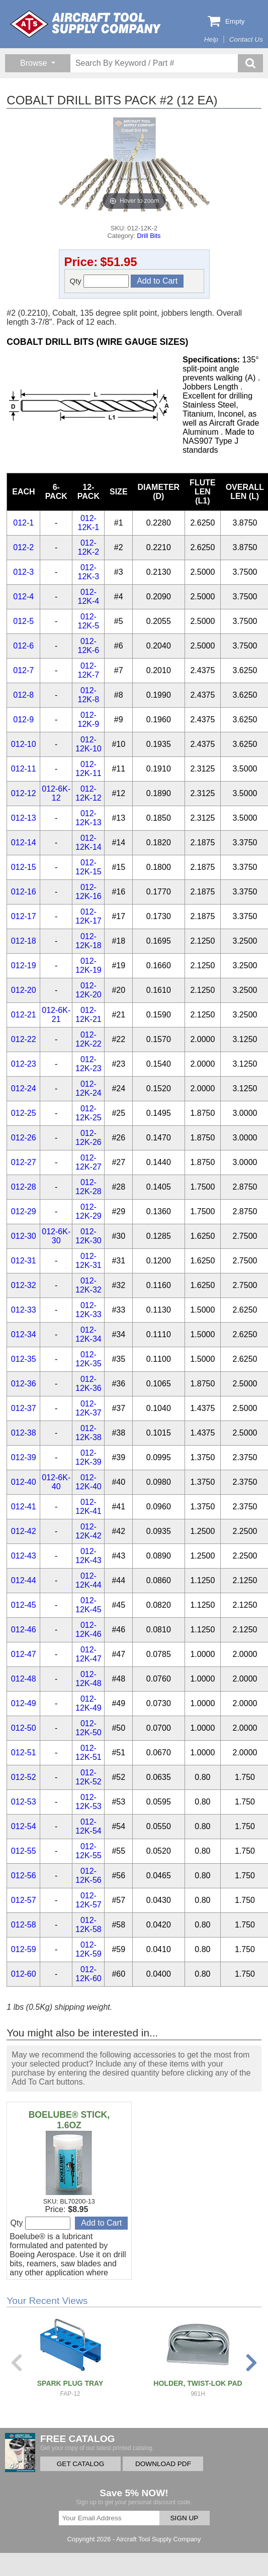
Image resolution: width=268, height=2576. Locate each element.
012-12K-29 (88, 1211)
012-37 (23, 1408)
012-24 (23, 1088)
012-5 (23, 621)
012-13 (23, 818)
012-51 (23, 1752)
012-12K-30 (88, 1236)
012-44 (23, 1580)
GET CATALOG (80, 2464)
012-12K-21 (88, 1014)
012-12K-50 (88, 1728)
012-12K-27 (88, 1162)
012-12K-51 (88, 1752)
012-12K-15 (88, 867)
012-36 (23, 1383)
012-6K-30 (56, 1236)
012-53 (23, 1801)
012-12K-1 (89, 523)
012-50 (23, 1728)
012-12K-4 (89, 596)
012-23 (23, 1064)
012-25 (23, 1113)
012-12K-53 (88, 1802)
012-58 (23, 1924)
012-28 (23, 1187)
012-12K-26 (88, 1137)
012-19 (23, 965)
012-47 (23, 1654)
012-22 (23, 1039)
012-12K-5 (89, 621)
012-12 (23, 793)
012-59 (23, 1949)
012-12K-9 (89, 719)
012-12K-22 (88, 1039)
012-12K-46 (88, 1629)
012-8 (23, 695)
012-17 (23, 916)
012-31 (23, 1260)
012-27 (23, 1162)
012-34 (23, 1334)
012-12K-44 (88, 1580)
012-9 (23, 719)
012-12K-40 (88, 1482)
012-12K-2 (89, 547)
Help (211, 39)
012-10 (23, 744)
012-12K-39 (88, 1457)
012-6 (23, 645)
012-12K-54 (88, 1826)
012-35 (23, 1359)
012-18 (23, 941)
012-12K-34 (88, 1334)
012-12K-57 (88, 1900)
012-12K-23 (88, 1064)
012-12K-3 (89, 572)
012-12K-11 (88, 769)
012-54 (23, 1826)
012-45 (23, 1605)
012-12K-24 (88, 1088)
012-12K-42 (88, 1531)
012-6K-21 (56, 1014)
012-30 (23, 1236)
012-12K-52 (88, 1777)
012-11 (23, 768)
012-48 (23, 1679)
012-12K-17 (88, 916)
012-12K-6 (89, 646)
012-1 (23, 523)
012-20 (23, 990)
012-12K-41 (88, 1506)
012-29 (23, 1211)
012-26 (23, 1137)
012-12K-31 (88, 1260)
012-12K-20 (88, 990)
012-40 (23, 1482)
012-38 (23, 1433)
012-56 (23, 1875)
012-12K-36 (88, 1383)
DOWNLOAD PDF (163, 2464)
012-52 (23, 1777)
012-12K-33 (88, 1310)
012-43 (23, 1556)
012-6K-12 (56, 793)
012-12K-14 (88, 842)
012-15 (23, 867)
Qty (99, 281)
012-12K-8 (89, 695)
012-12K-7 (89, 670)
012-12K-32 (88, 1285)
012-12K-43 (88, 1556)
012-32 (23, 1285)
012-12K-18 (88, 941)
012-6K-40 (56, 1482)
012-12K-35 (88, 1359)
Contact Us (246, 39)
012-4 (23, 596)
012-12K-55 (88, 1851)
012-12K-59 (88, 1949)
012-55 (23, 1851)
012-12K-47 (88, 1654)
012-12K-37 (88, 1408)
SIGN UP (184, 2518)
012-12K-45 (88, 1605)
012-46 (23, 1629)
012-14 (23, 842)
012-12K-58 (88, 1925)
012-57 (23, 1900)
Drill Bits (149, 235)
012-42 (23, 1531)
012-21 (23, 1014)
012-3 (23, 572)
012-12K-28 (88, 1187)
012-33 (23, 1310)
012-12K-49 (88, 1703)
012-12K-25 (88, 1113)
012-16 (23, 891)
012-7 (23, 670)
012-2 (23, 547)
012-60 (23, 1974)
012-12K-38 (88, 1433)
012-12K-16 (88, 891)
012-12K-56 (88, 1875)
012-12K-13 (88, 818)
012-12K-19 (88, 965)
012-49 (23, 1703)
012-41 (23, 1506)
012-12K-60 (88, 1974)
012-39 (23, 1457)
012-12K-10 (88, 744)
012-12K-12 (88, 793)
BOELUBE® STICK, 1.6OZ (69, 2120)
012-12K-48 (88, 1679)
